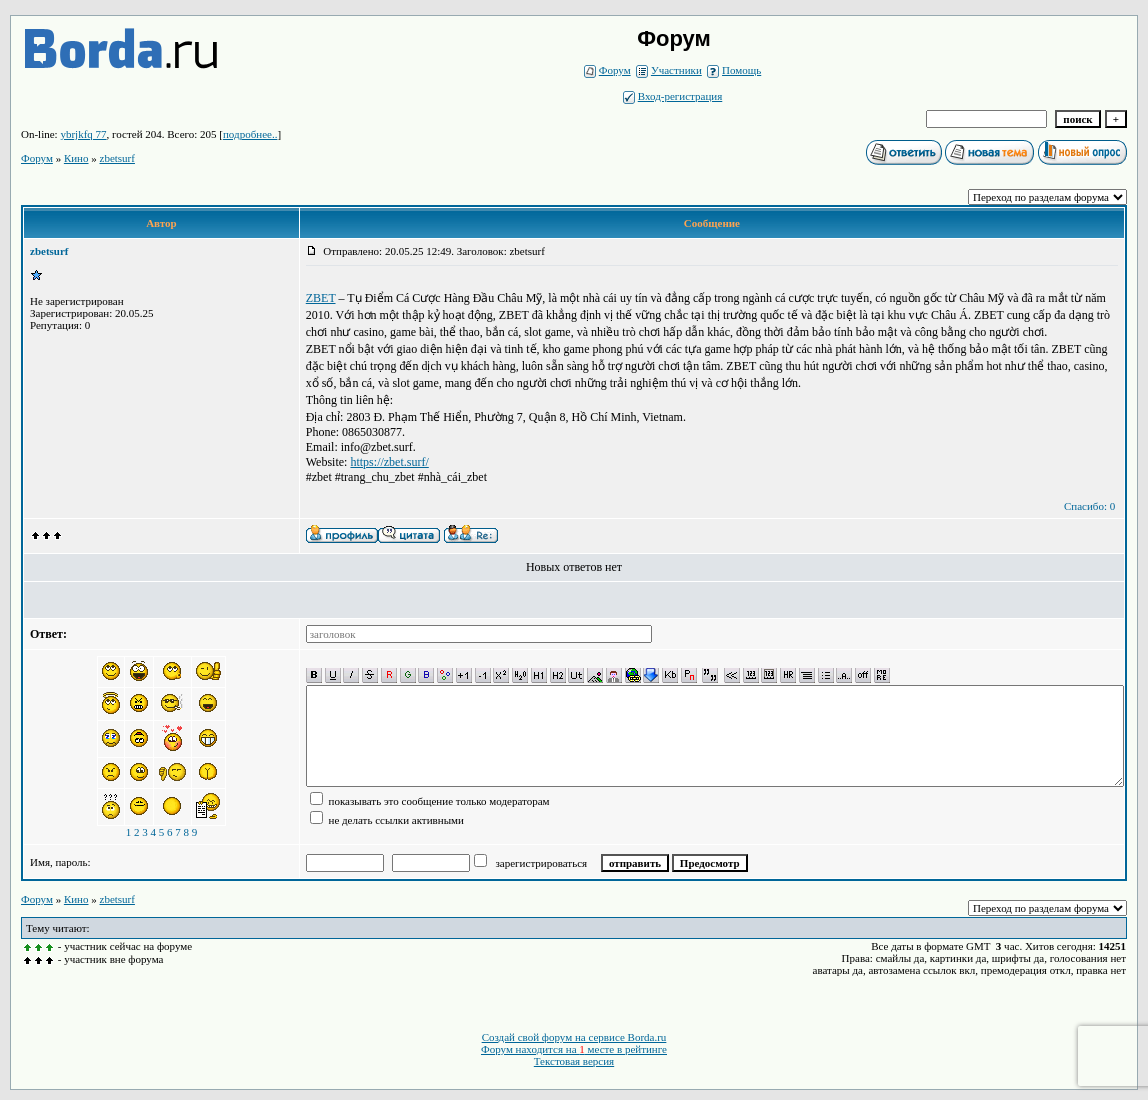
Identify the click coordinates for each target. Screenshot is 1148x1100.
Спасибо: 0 (1089, 506)
